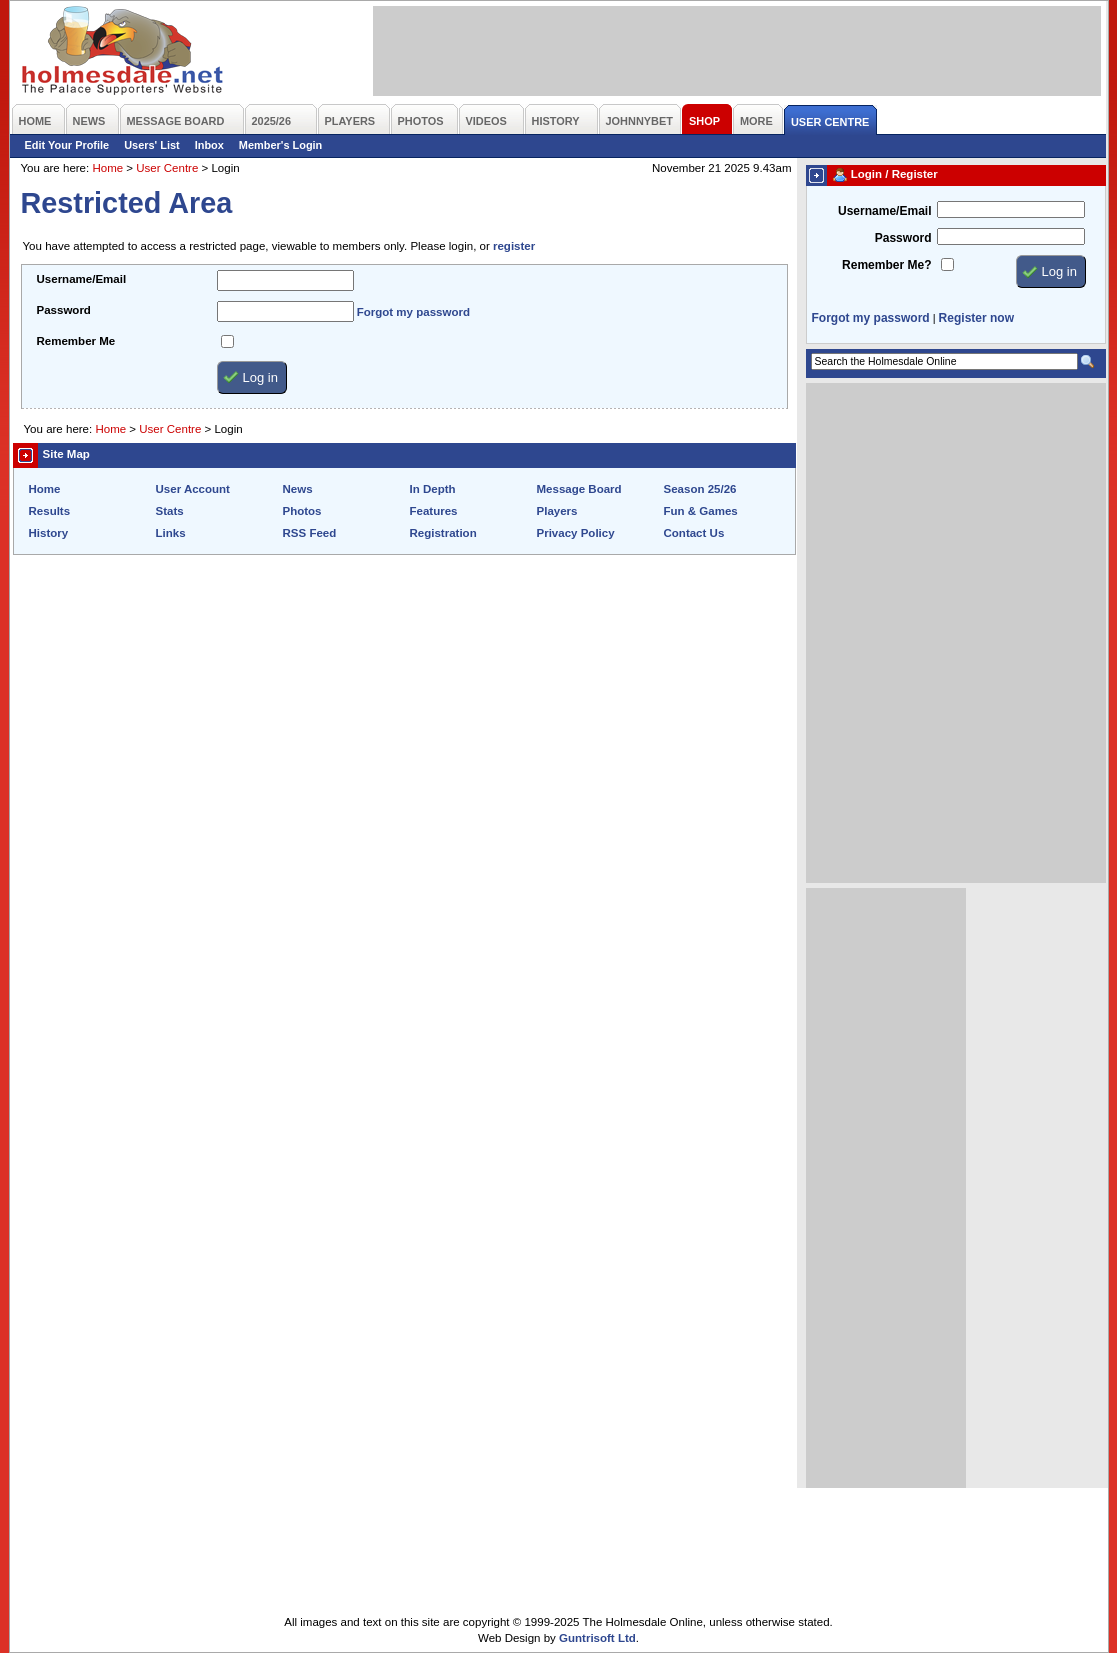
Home (107, 168)
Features (434, 511)
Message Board (579, 489)
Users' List (152, 145)
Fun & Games (701, 511)
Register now (976, 318)
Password (64, 310)
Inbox (209, 145)
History (49, 533)
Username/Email (82, 279)
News (298, 489)
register (514, 246)
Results (50, 511)
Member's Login (280, 145)
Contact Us (694, 533)
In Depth (433, 489)
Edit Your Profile (67, 145)
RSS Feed (310, 533)
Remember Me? (886, 265)
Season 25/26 (700, 489)
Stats (170, 511)
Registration (443, 533)
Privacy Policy (576, 533)
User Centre (167, 168)
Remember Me (76, 341)
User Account (193, 489)
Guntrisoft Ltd (597, 1638)
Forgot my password (413, 312)
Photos (302, 511)
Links (171, 533)
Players (557, 511)
